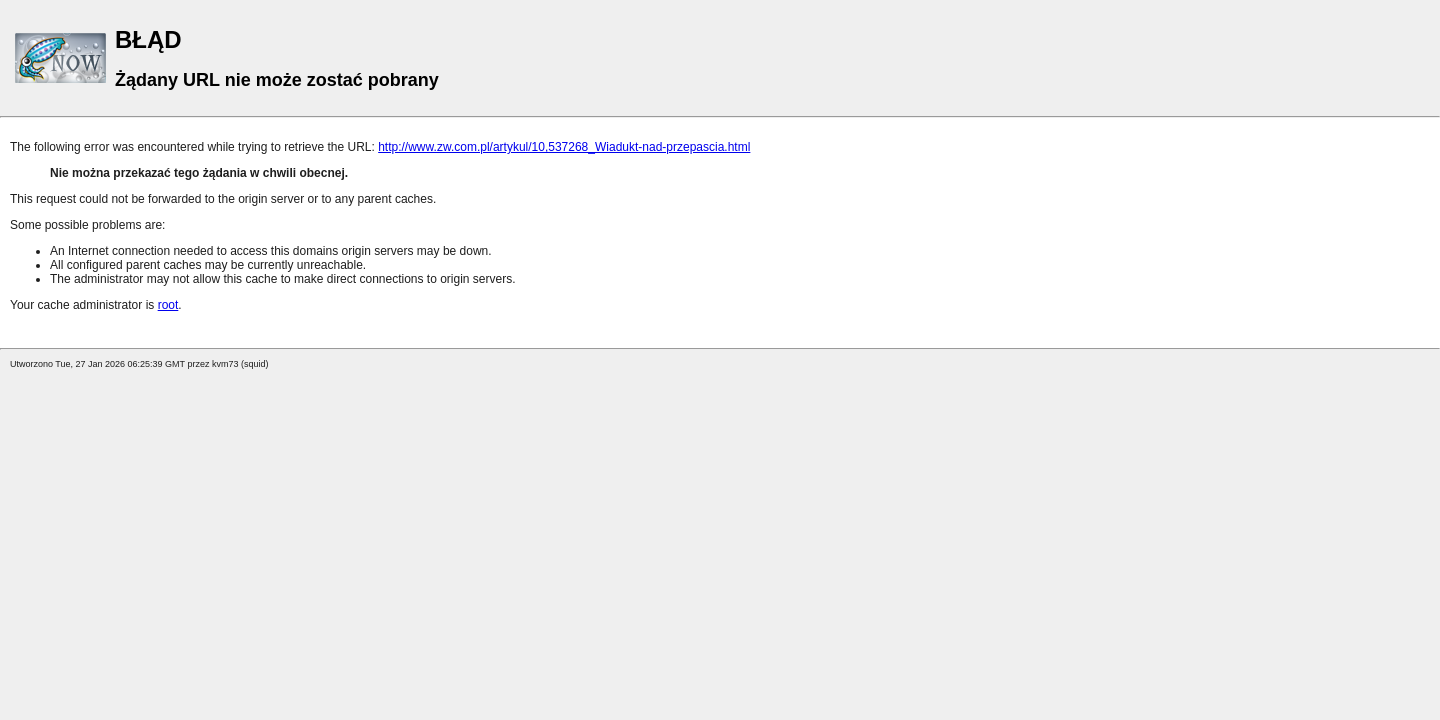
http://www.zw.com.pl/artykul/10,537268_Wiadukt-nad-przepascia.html (564, 147)
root (168, 305)
